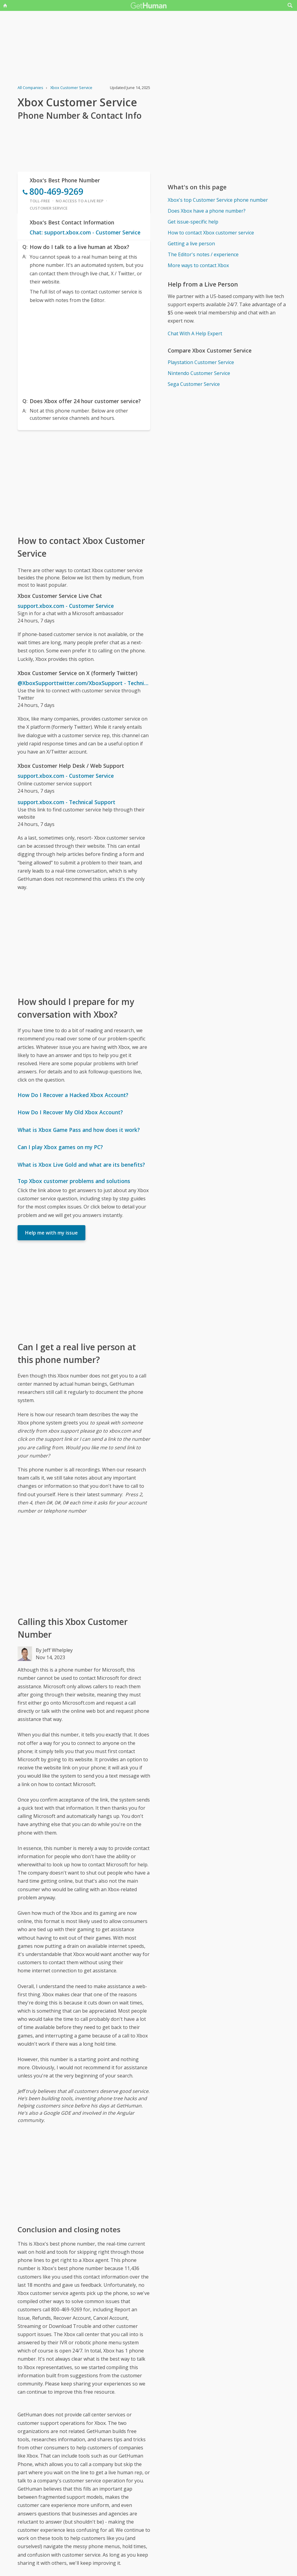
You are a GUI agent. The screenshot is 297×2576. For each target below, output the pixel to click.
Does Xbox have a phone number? (207, 210)
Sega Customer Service (194, 384)
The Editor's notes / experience (203, 254)
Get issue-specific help (193, 221)
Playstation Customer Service (201, 362)
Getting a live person (191, 243)
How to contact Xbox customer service (211, 232)
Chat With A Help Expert (195, 333)
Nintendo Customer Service (199, 373)
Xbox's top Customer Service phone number (218, 200)
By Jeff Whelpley (54, 1650)
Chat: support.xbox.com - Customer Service (85, 232)
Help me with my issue (51, 1232)
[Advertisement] (84, 349)
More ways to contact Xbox (198, 265)
